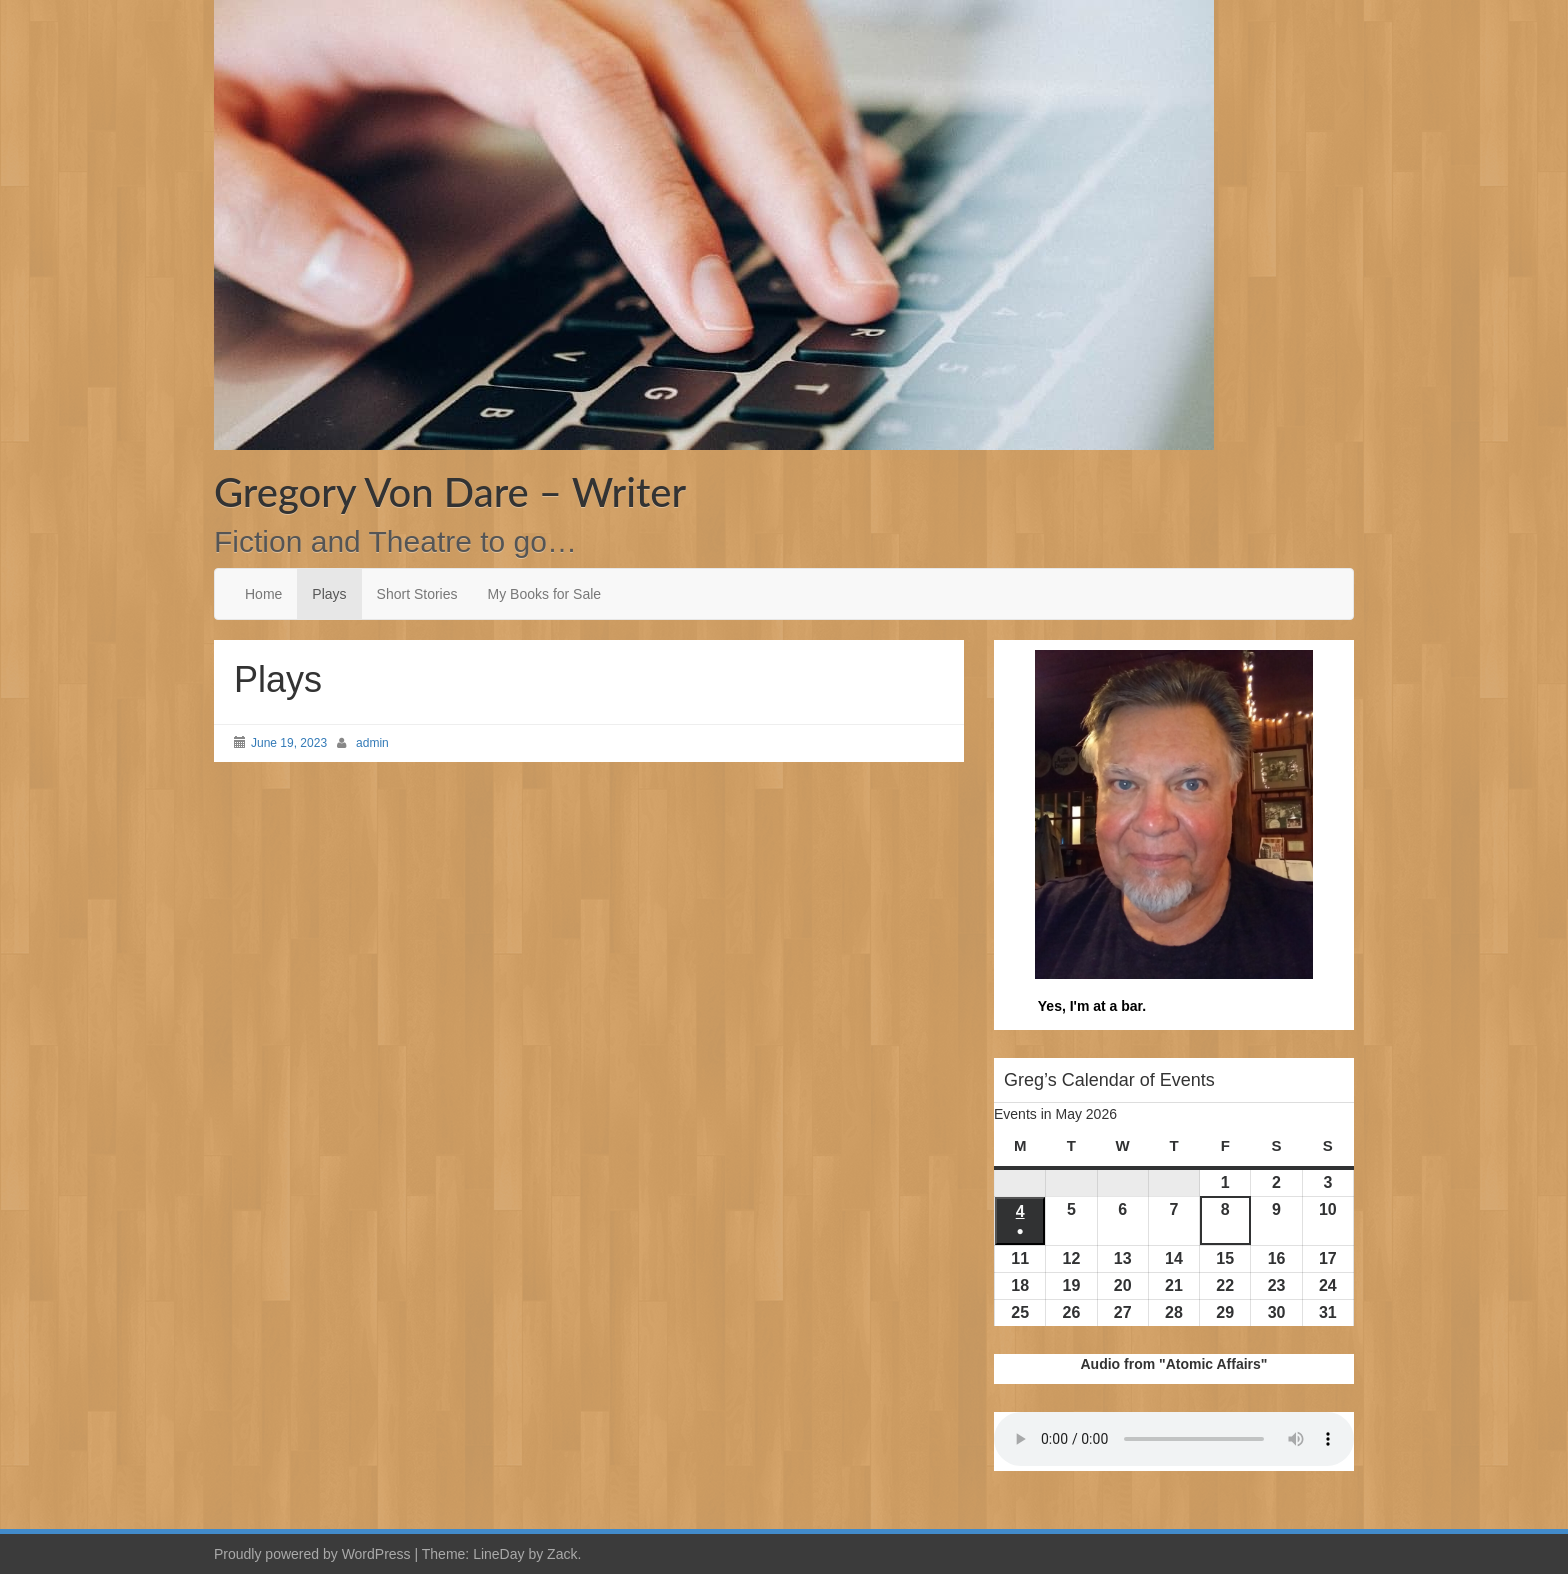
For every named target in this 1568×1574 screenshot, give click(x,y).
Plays (329, 594)
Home (263, 594)
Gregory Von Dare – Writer (450, 492)
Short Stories (417, 594)
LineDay (498, 1554)
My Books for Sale (545, 594)
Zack (562, 1554)
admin (372, 743)
